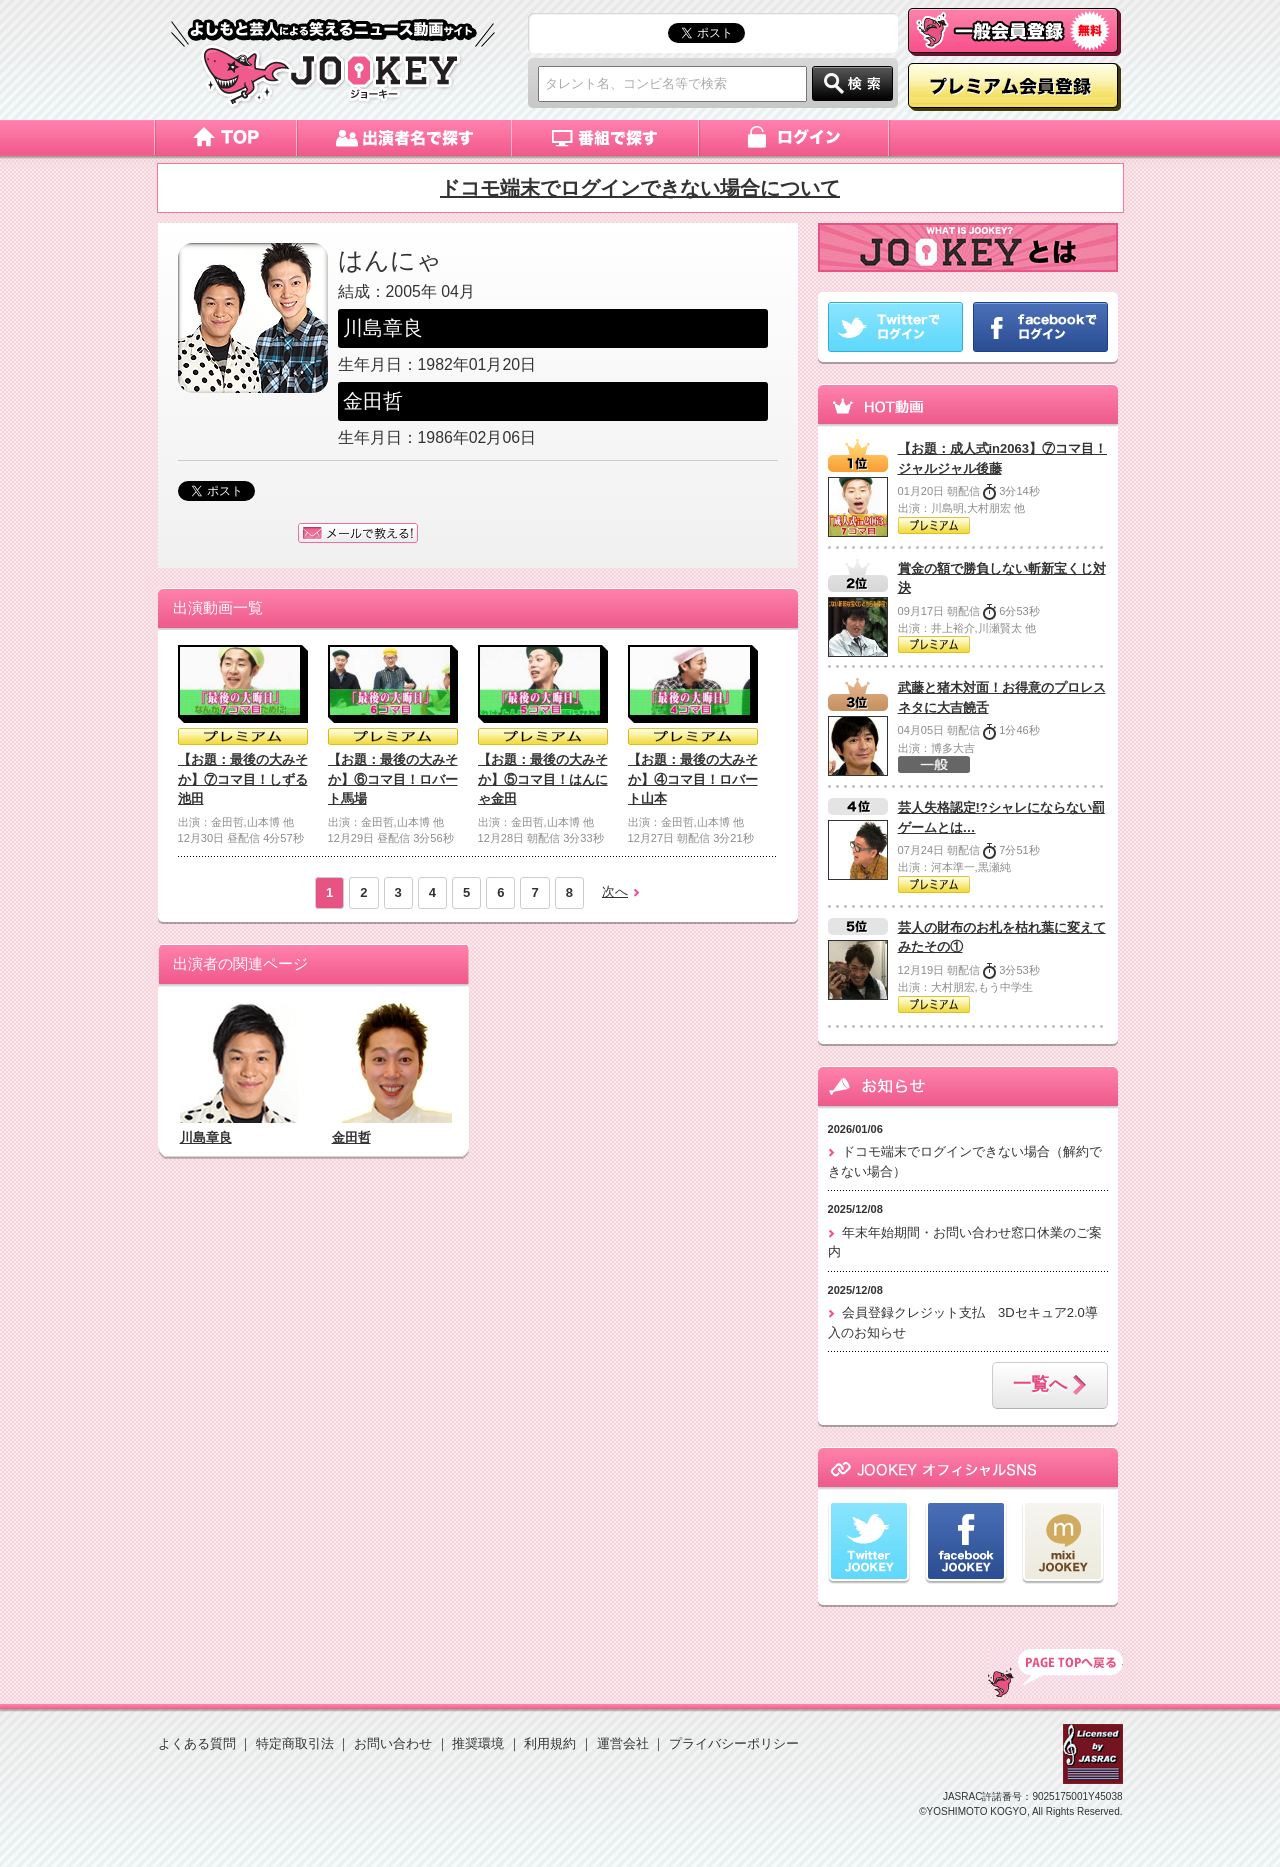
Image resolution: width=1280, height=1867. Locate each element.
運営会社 (623, 1743)
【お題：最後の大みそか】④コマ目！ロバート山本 (693, 779)
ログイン (795, 138)
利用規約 (550, 1743)
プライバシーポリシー (734, 1743)
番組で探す (606, 138)
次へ (615, 891)
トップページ (225, 138)
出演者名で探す (404, 138)
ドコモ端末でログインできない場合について (640, 188)
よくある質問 (197, 1743)
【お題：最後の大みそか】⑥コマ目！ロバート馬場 (393, 779)
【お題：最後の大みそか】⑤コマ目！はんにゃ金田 (543, 779)
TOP (1055, 1673)
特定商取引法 (295, 1743)
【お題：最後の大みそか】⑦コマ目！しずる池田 (243, 779)
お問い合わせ (393, 1743)
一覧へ (1050, 1386)
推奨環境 (478, 1743)
